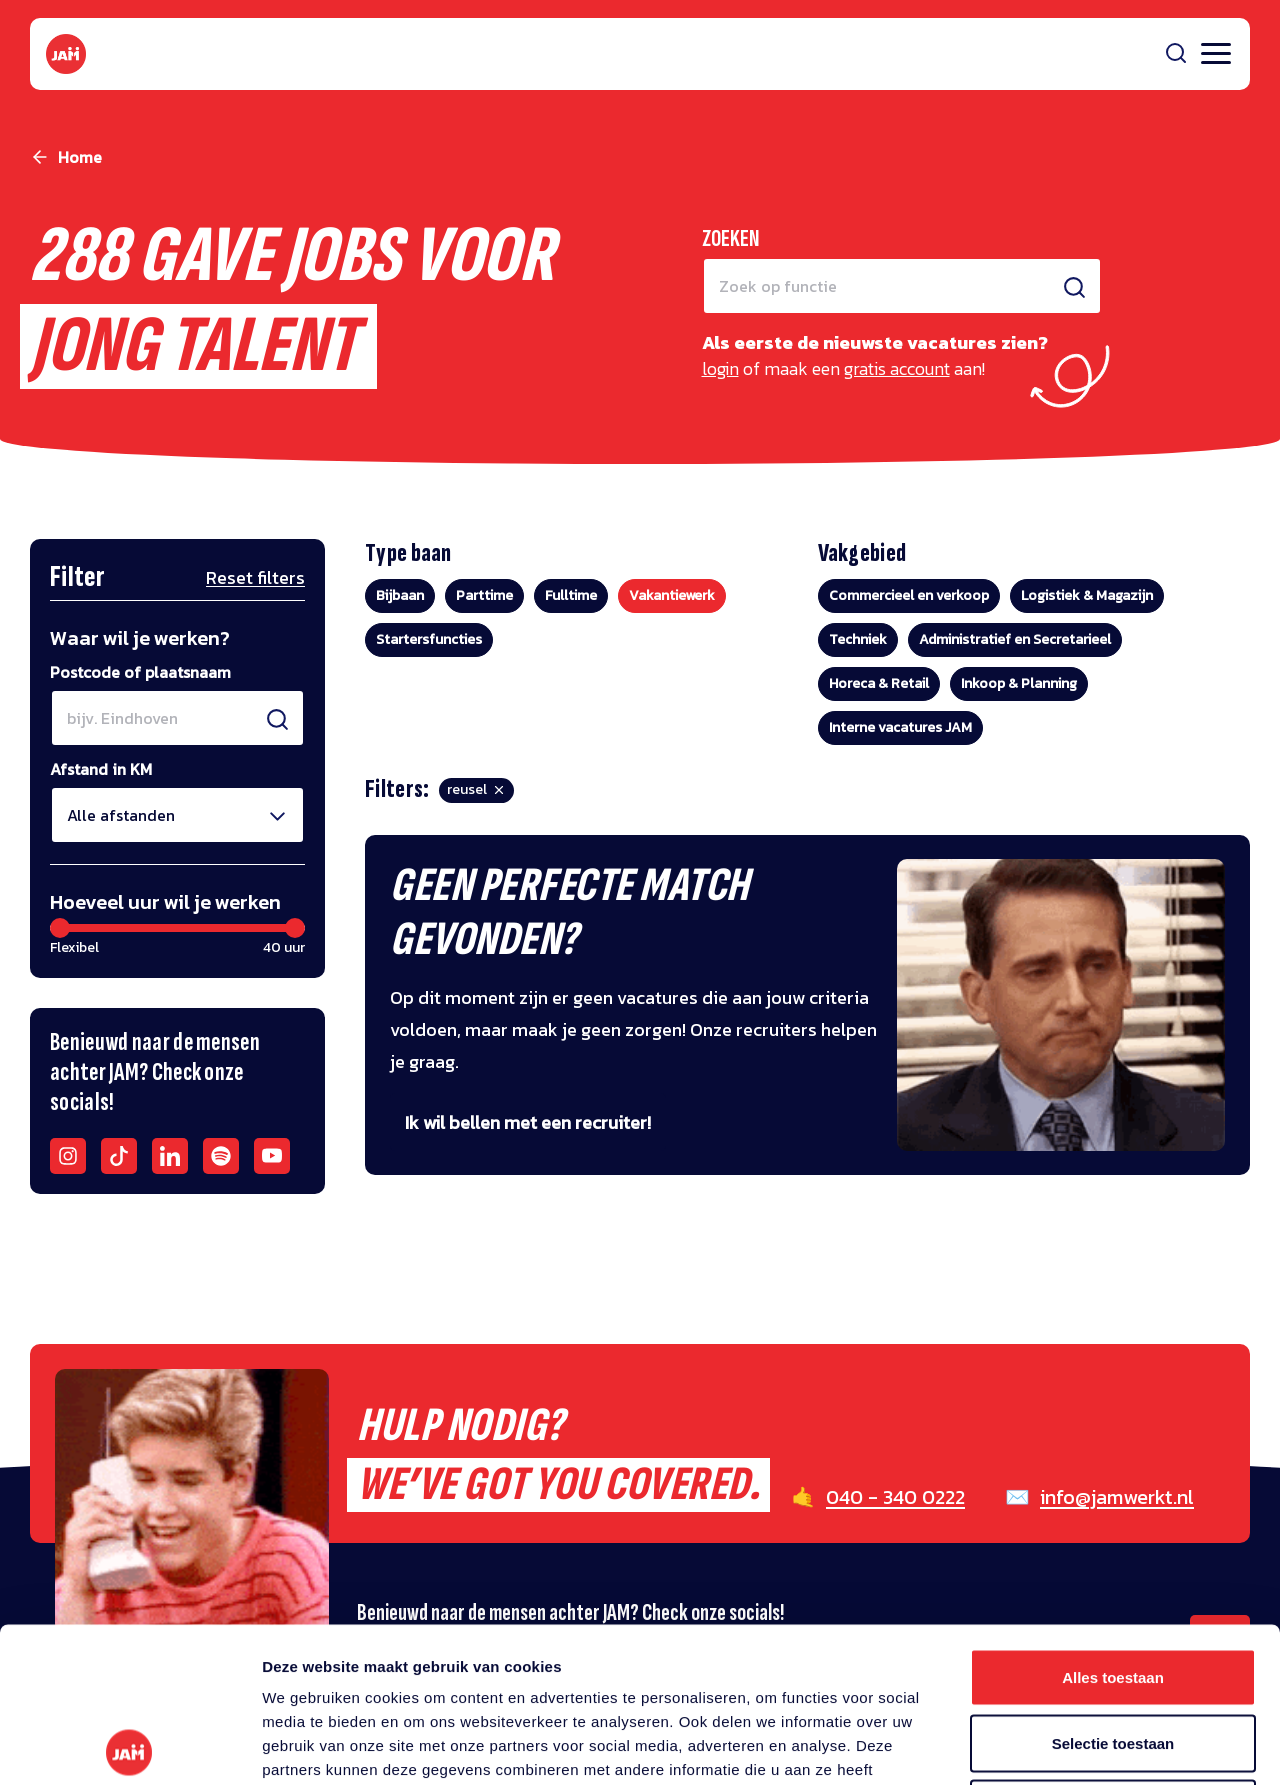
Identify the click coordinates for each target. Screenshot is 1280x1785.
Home (80, 157)
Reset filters (255, 577)
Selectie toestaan (1113, 1588)
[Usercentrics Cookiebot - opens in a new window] (129, 1746)
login (720, 368)
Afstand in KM (101, 769)
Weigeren (1112, 1653)
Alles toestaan (1113, 1522)
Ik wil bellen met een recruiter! (528, 1122)
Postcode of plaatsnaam (140, 672)
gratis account (897, 368)
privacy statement (387, 1662)
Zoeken (731, 238)
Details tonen (1080, 1745)
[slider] (60, 928)
